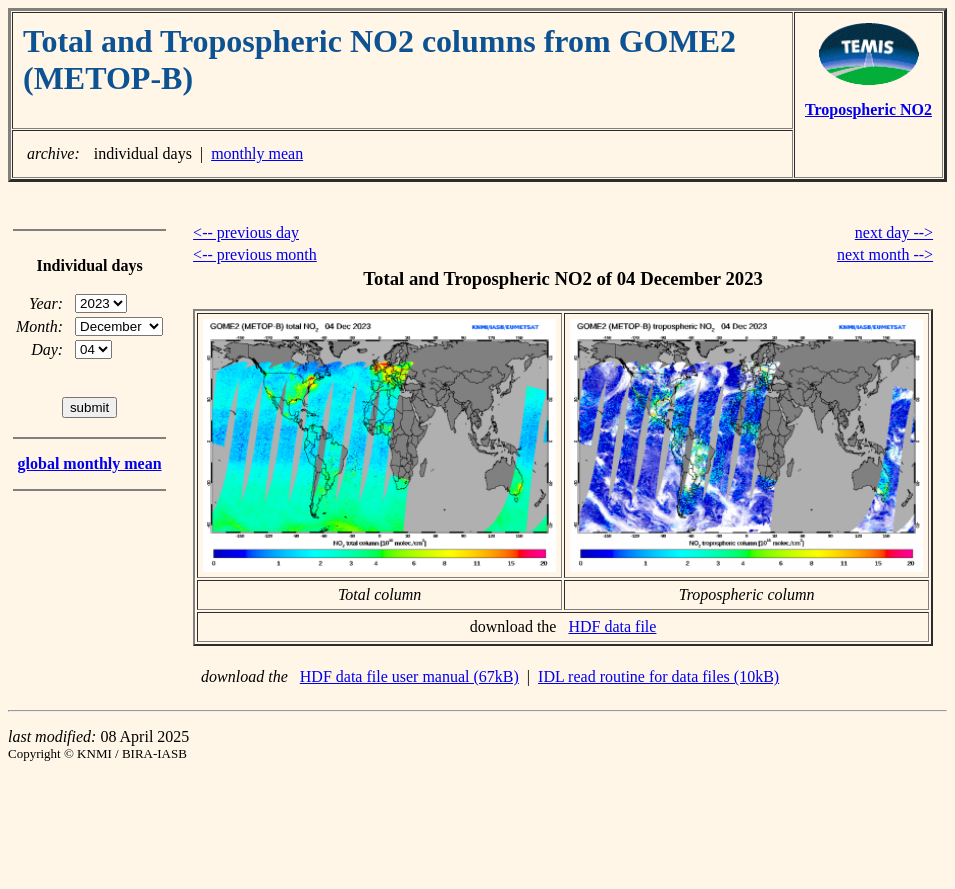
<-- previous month (255, 254)
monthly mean (257, 153)
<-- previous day (246, 232)
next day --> (894, 232)
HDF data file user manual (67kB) (409, 676)
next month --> (885, 254)
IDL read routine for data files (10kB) (658, 676)
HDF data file (612, 626)
